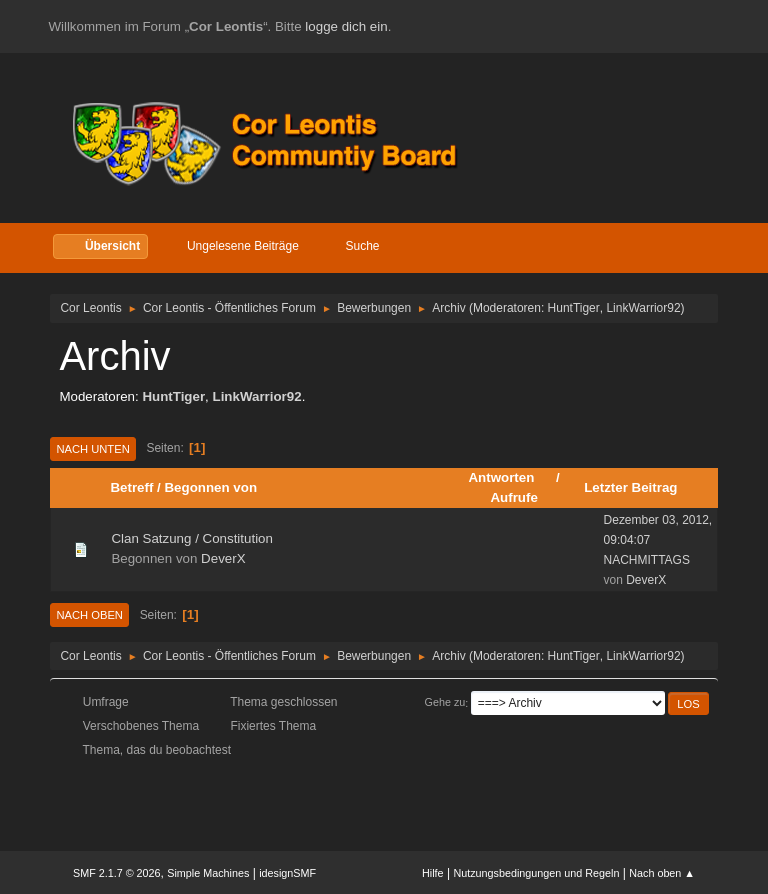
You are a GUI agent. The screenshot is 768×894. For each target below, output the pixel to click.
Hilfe (433, 873)
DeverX (223, 558)
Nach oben (89, 615)
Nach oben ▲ (662, 873)
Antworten (510, 477)
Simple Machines (208, 873)
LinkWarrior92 (643, 308)
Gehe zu (445, 703)
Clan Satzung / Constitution (192, 538)
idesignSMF (287, 873)
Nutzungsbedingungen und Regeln (536, 873)
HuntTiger (574, 308)
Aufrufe (513, 497)
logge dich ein (346, 26)
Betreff (131, 487)
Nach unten (92, 449)
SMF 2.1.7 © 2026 (117, 873)
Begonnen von (210, 487)
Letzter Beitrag (630, 487)
